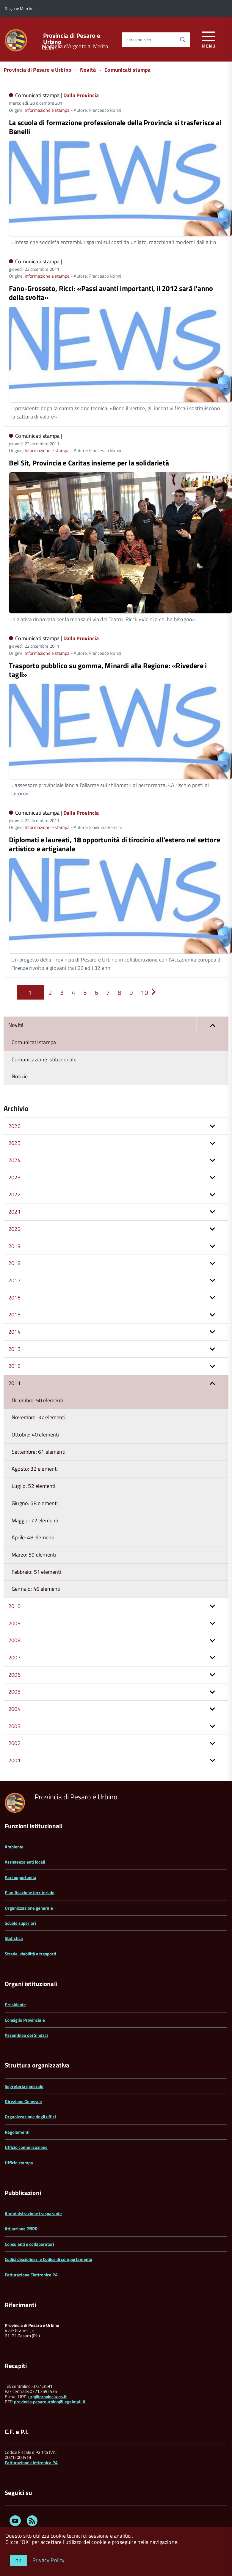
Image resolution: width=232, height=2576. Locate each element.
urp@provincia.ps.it (47, 2396)
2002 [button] (14, 1743)
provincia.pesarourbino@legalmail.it (49, 2401)
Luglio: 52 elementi (33, 1486)
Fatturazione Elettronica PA (31, 2274)
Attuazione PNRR (21, 2228)
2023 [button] (14, 1177)
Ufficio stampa (19, 2162)
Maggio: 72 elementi (35, 1520)
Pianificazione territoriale (29, 1892)
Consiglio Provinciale (25, 2020)
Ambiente (14, 1846)
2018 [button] (14, 1263)
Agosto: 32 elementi (35, 1469)
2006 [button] (14, 1675)
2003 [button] (14, 1726)
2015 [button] (14, 1314)
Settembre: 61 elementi (38, 1452)
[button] (212, 1025)
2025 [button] (14, 1143)
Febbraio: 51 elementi (36, 1572)
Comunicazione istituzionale (44, 1059)
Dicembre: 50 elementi (37, 1400)
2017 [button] (14, 1280)
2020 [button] (14, 1229)
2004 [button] (14, 1709)
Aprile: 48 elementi (33, 1537)
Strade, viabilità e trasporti (30, 1953)
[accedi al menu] (209, 39)
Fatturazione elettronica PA (31, 2462)
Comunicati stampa (127, 70)
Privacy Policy (48, 2560)
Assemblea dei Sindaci (26, 2035)
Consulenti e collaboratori (29, 2244)
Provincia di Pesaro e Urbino (71, 38)
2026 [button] (14, 1126)
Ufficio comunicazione (26, 2147)
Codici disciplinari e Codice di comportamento (48, 2259)
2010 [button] (14, 1606)
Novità (88, 70)
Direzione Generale (23, 2101)
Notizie (20, 1076)
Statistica (14, 1938)
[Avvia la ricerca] (182, 39)
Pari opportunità (20, 1877)
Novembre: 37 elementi (38, 1417)
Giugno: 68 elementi (35, 1503)
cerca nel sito (138, 39)
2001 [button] (14, 1760)
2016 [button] (14, 1297)
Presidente (15, 2004)
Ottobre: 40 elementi (35, 1435)
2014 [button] (14, 1332)
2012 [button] (14, 1366)
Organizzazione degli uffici (30, 2116)
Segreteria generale (24, 2086)
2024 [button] (14, 1160)
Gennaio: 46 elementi (36, 1589)
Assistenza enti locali (25, 1862)
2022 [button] (14, 1194)
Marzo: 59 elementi (34, 1555)
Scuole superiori (20, 1923)
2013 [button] (14, 1349)
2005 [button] (14, 1692)
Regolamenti (17, 2132)
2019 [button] (14, 1246)
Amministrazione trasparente (33, 2213)
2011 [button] (14, 1383)
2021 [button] (14, 1212)
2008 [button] (14, 1640)
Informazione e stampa (47, 110)
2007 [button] (14, 1657)
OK (18, 2560)
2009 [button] (14, 1623)
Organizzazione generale (29, 1908)
